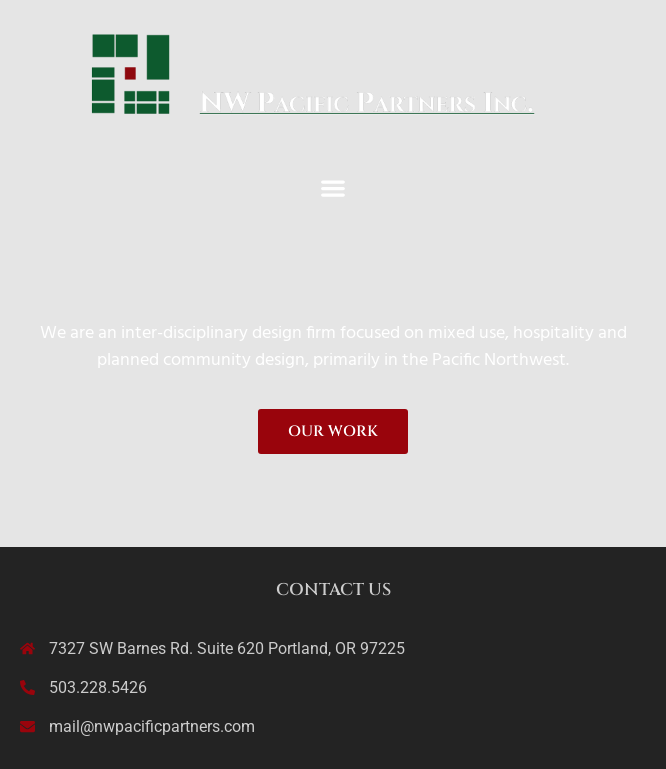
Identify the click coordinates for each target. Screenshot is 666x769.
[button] (333, 187)
